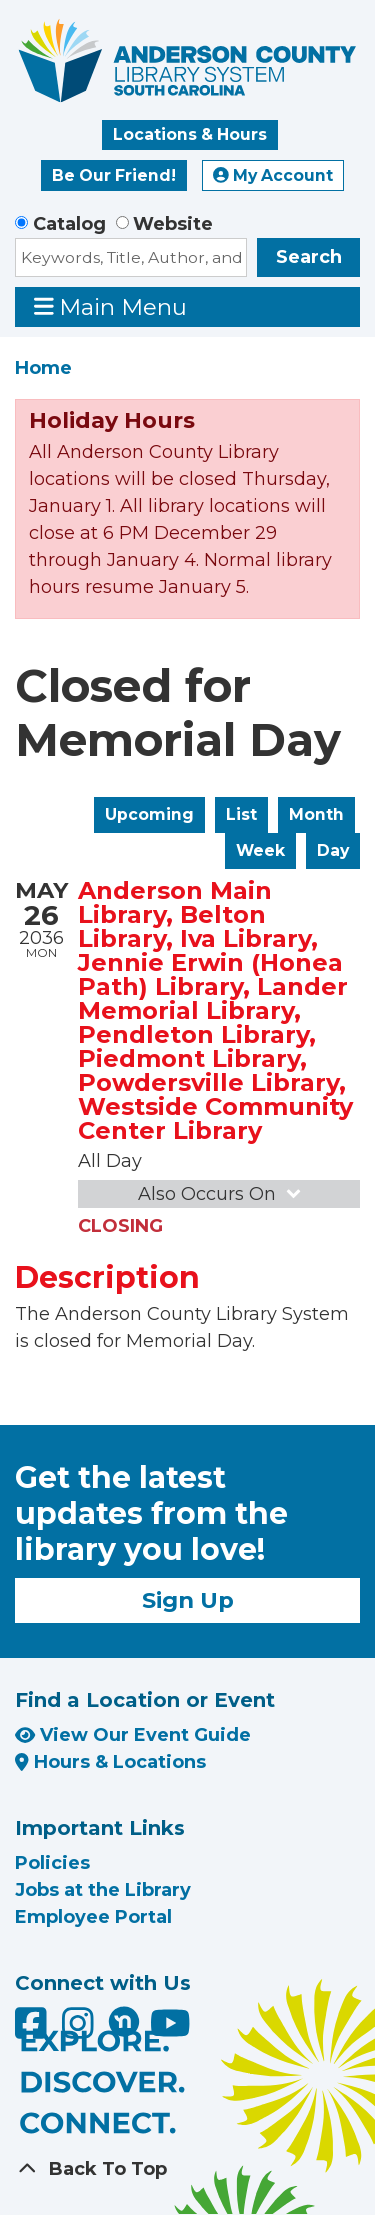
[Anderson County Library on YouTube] (170, 2031)
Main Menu (111, 306)
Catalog (69, 224)
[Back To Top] (187, 2169)
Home (43, 368)
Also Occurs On (221, 1194)
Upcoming (149, 814)
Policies (52, 1863)
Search (309, 257)
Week (260, 850)
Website (173, 224)
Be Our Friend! (114, 175)
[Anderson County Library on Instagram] (80, 2031)
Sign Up (188, 1600)
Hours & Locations (110, 1762)
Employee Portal (93, 1917)
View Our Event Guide (133, 1735)
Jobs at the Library (103, 1890)
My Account (273, 175)
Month (316, 814)
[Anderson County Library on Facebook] (33, 2031)
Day (333, 850)
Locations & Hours (190, 134)
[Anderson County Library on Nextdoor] (124, 2021)
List (241, 814)
